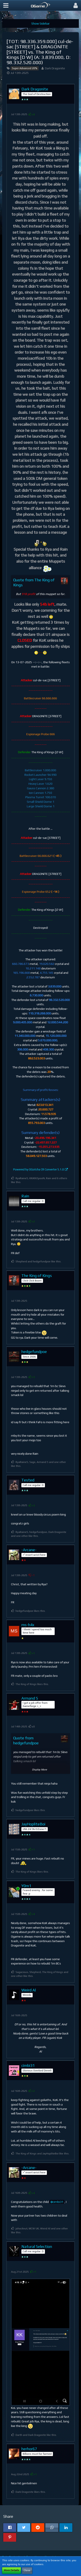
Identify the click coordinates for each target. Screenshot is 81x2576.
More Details (11, 2570)
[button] (6, 5)
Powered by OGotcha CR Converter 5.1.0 (38, 1169)
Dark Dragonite (55, 68)
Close (27, 2570)
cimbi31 (58, 2202)
